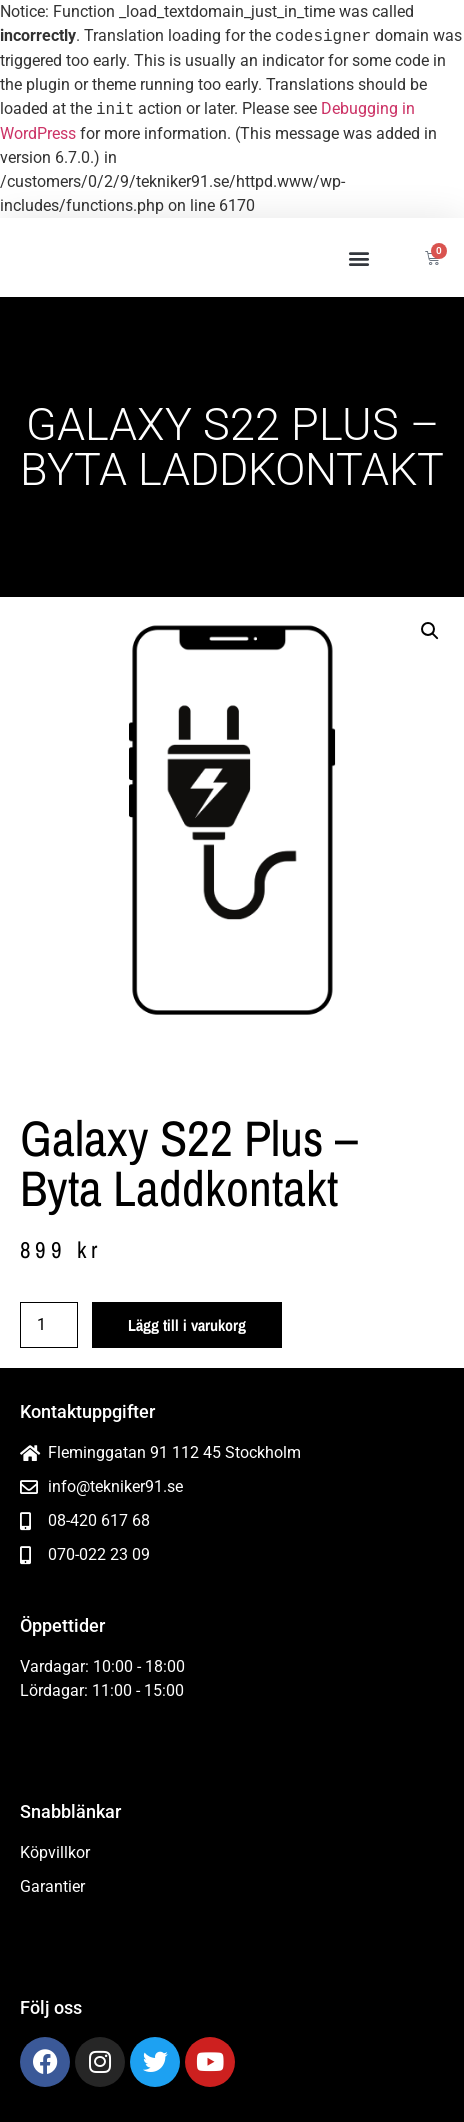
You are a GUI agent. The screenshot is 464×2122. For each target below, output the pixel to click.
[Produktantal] (49, 1325)
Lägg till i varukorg (187, 1325)
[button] (358, 257)
